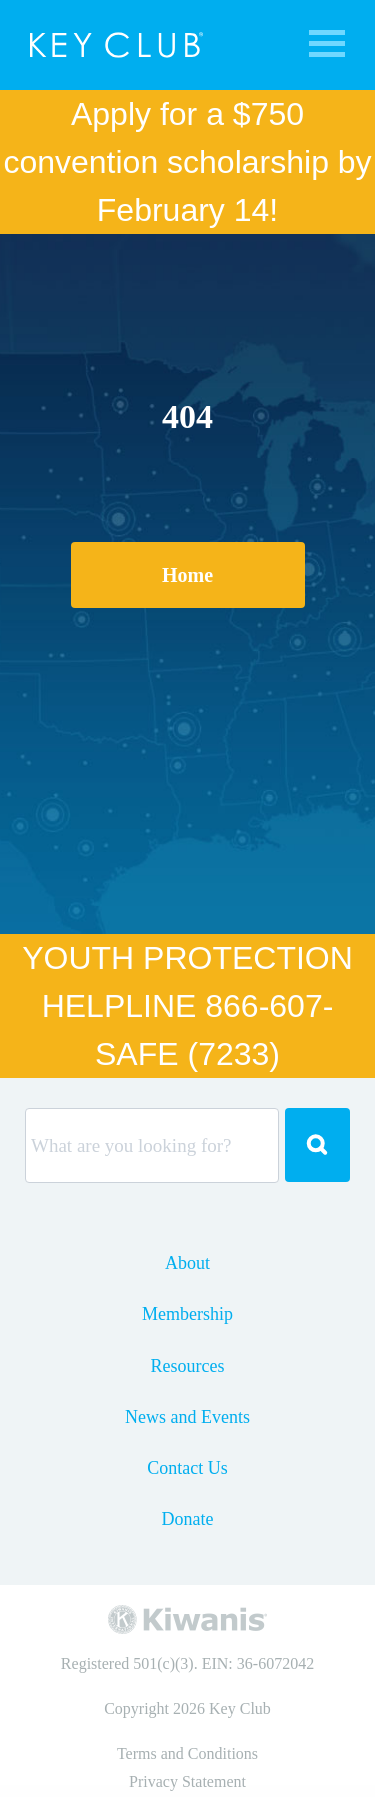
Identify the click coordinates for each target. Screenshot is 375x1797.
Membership (187, 1314)
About (187, 1263)
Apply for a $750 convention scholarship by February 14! (187, 162)
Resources (188, 1366)
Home (187, 575)
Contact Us (187, 1468)
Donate (188, 1519)
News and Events (187, 1417)
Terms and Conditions (187, 1753)
